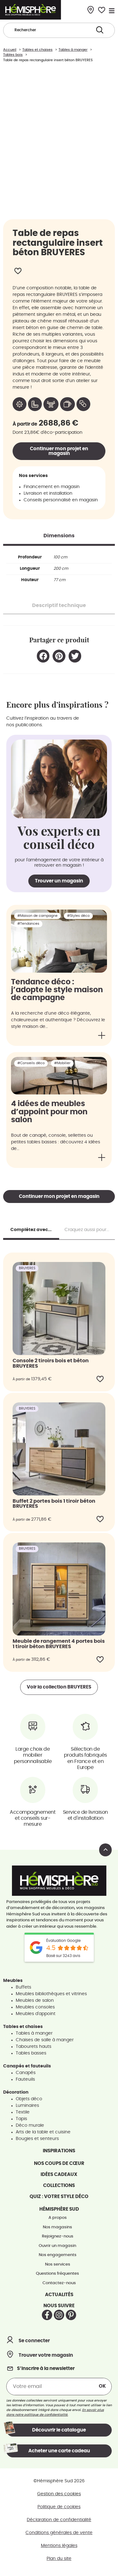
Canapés (26, 2077)
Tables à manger (34, 2038)
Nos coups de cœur (59, 2168)
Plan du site (59, 2563)
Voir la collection (59, 1691)
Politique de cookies (59, 2511)
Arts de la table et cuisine (43, 2136)
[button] (43, 660)
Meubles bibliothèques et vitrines (51, 1998)
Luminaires (27, 2110)
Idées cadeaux (59, 2179)
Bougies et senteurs (37, 2143)
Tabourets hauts (33, 2051)
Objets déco (29, 2103)
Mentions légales (59, 2550)
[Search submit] (99, 30)
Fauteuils (25, 2084)
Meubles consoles (35, 2011)
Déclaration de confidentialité (59, 2524)
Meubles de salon (35, 2005)
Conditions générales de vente (59, 2537)
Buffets (23, 1991)
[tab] (59, 540)
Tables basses (31, 2057)
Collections (59, 2190)
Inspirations (59, 2155)
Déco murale (30, 2130)
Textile (23, 2116)
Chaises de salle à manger (45, 2044)
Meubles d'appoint (35, 2018)
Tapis (21, 2123)
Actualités (59, 2299)
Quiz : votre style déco (59, 2201)
